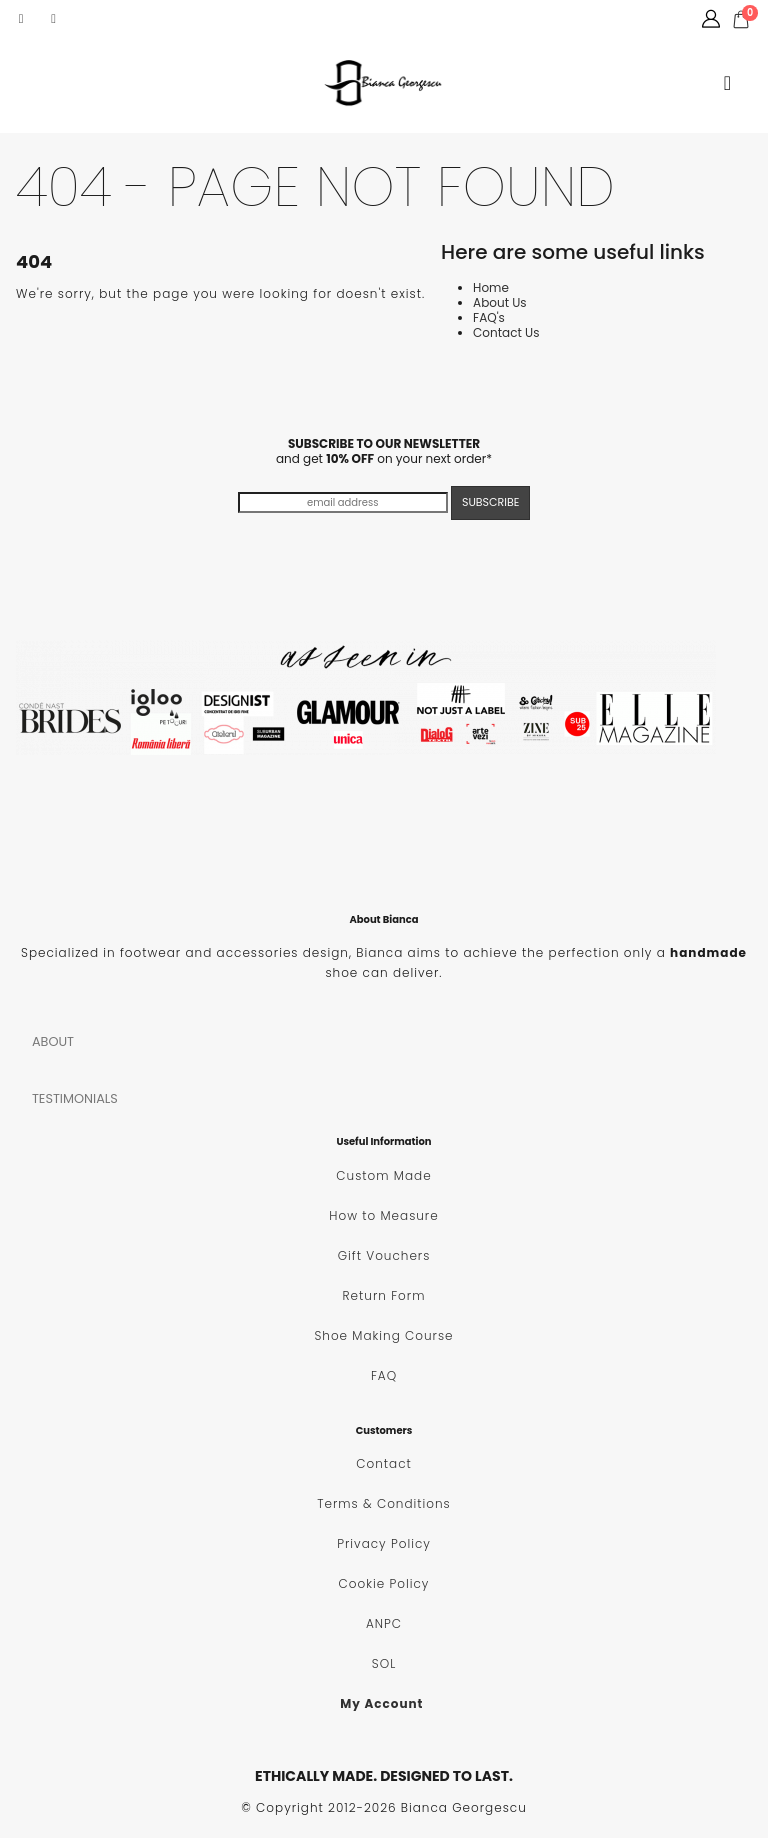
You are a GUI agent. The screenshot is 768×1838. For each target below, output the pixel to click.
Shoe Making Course (383, 1335)
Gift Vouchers (384, 1255)
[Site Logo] (384, 83)
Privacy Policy (384, 1543)
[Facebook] (21, 19)
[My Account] (711, 19)
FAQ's (489, 317)
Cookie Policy (384, 1583)
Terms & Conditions (383, 1503)
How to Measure (383, 1215)
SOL (384, 1663)
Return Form (384, 1295)
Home (491, 287)
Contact (384, 1463)
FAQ (384, 1375)
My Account (381, 1703)
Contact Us (506, 332)
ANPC (384, 1623)
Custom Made (383, 1175)
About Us (500, 302)
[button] (727, 83)
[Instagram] (54, 19)
